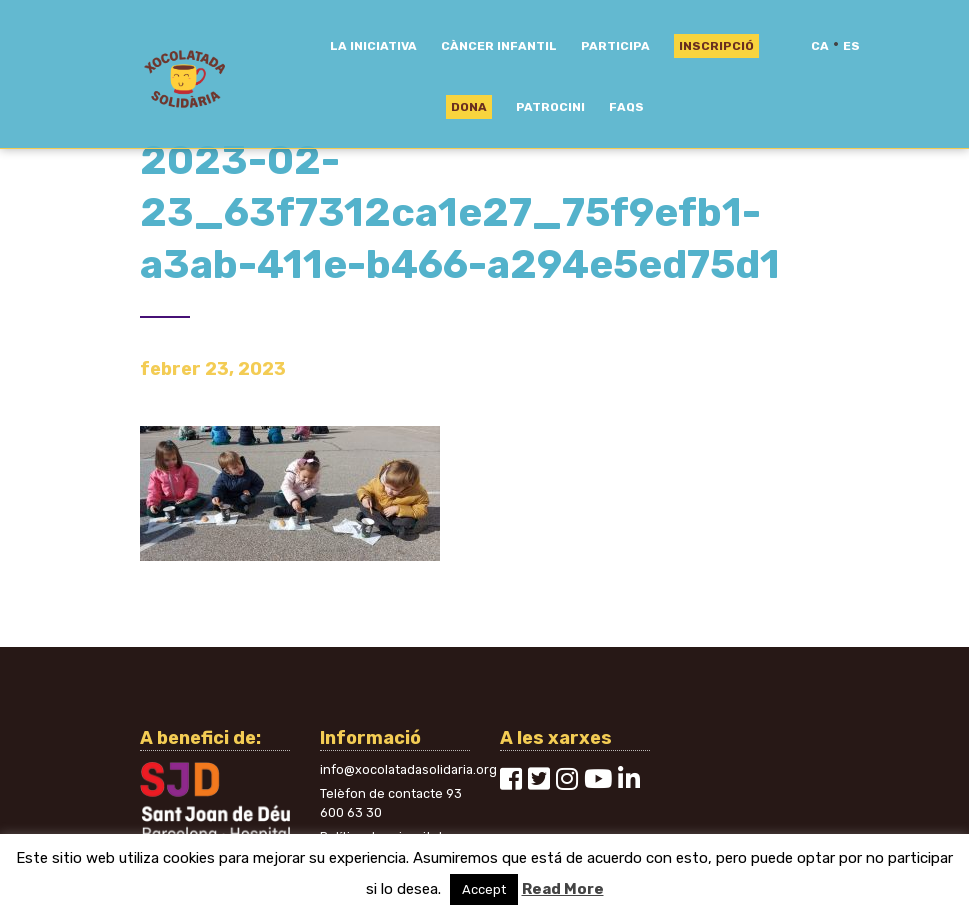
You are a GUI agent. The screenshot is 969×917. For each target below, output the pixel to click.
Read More (563, 889)
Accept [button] (484, 889)
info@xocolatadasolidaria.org (408, 769)
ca (820, 46)
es (851, 46)
